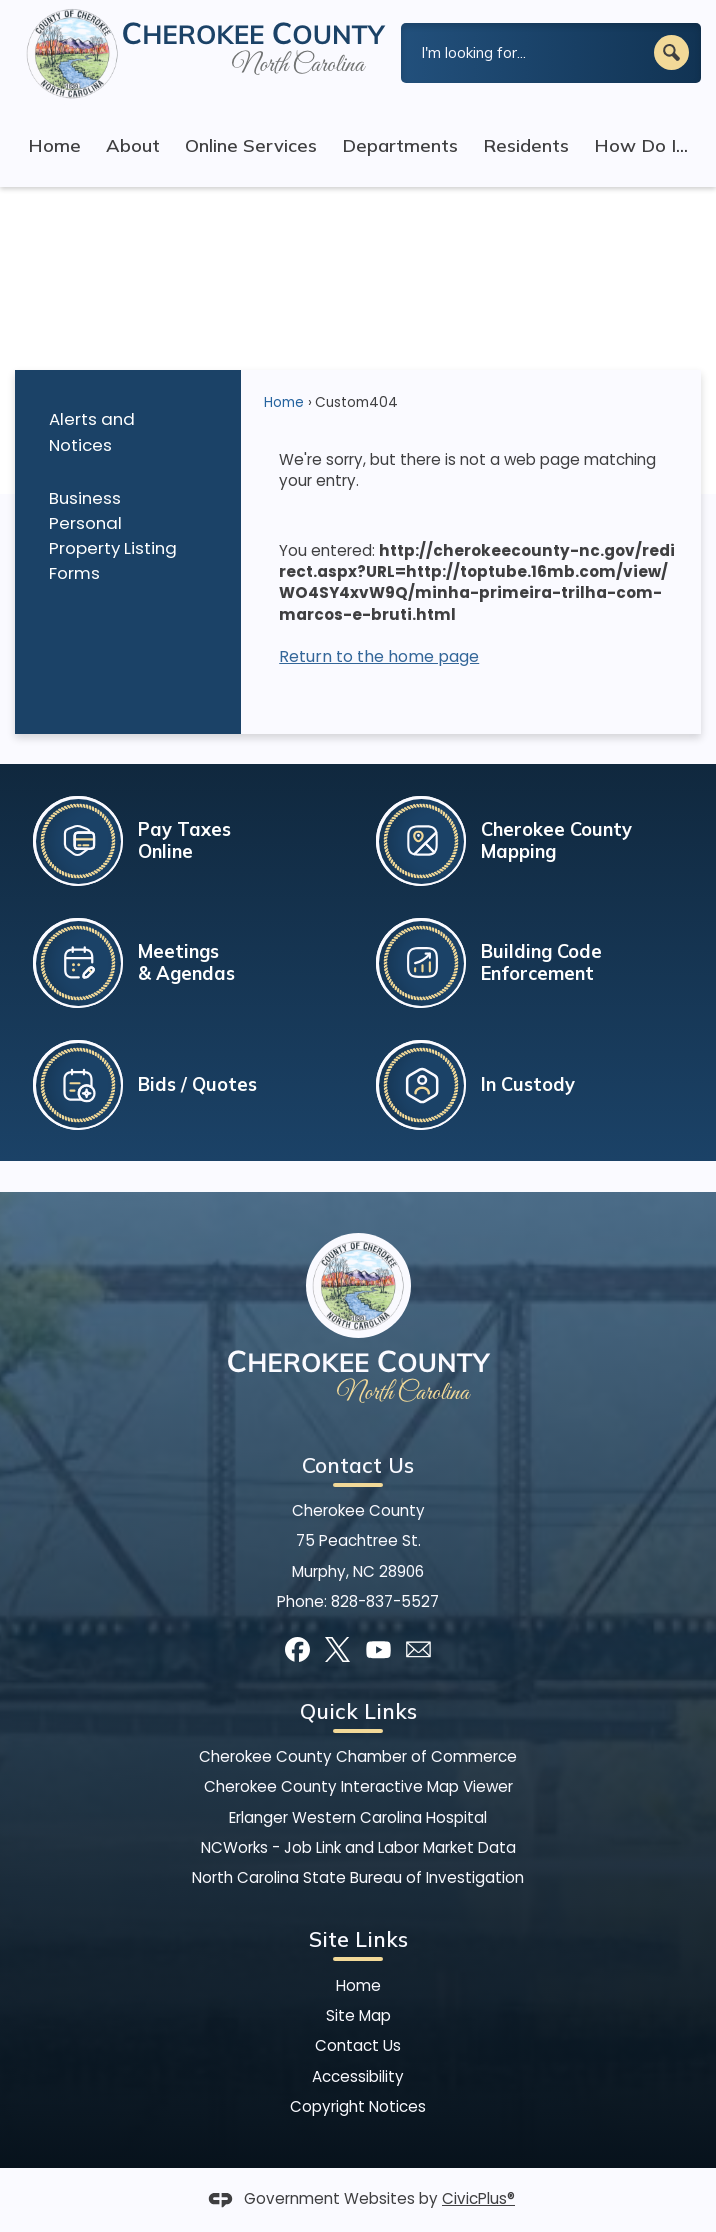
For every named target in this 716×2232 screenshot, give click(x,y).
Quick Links (358, 1711)
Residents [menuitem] (526, 145)
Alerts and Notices (92, 431)
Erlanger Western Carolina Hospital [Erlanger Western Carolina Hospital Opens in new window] (358, 1817)
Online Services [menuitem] (251, 145)
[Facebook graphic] (297, 1649)
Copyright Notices (358, 2106)
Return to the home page (379, 656)
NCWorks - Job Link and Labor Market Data (358, 1847)
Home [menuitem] (54, 145)
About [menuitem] (133, 145)
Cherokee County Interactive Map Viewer (358, 1786)
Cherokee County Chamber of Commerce (358, 1756)
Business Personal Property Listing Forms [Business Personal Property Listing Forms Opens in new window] (113, 535)
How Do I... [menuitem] (641, 145)
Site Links (358, 1939)
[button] (671, 52)
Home (284, 402)
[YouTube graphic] (378, 1649)
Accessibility (358, 2076)
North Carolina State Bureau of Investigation (358, 1877)
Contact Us (358, 2045)
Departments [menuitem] (400, 145)
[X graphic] (337, 1649)
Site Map (358, 2015)
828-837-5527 (385, 1601)
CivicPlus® (478, 2198)
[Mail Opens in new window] (418, 1649)
